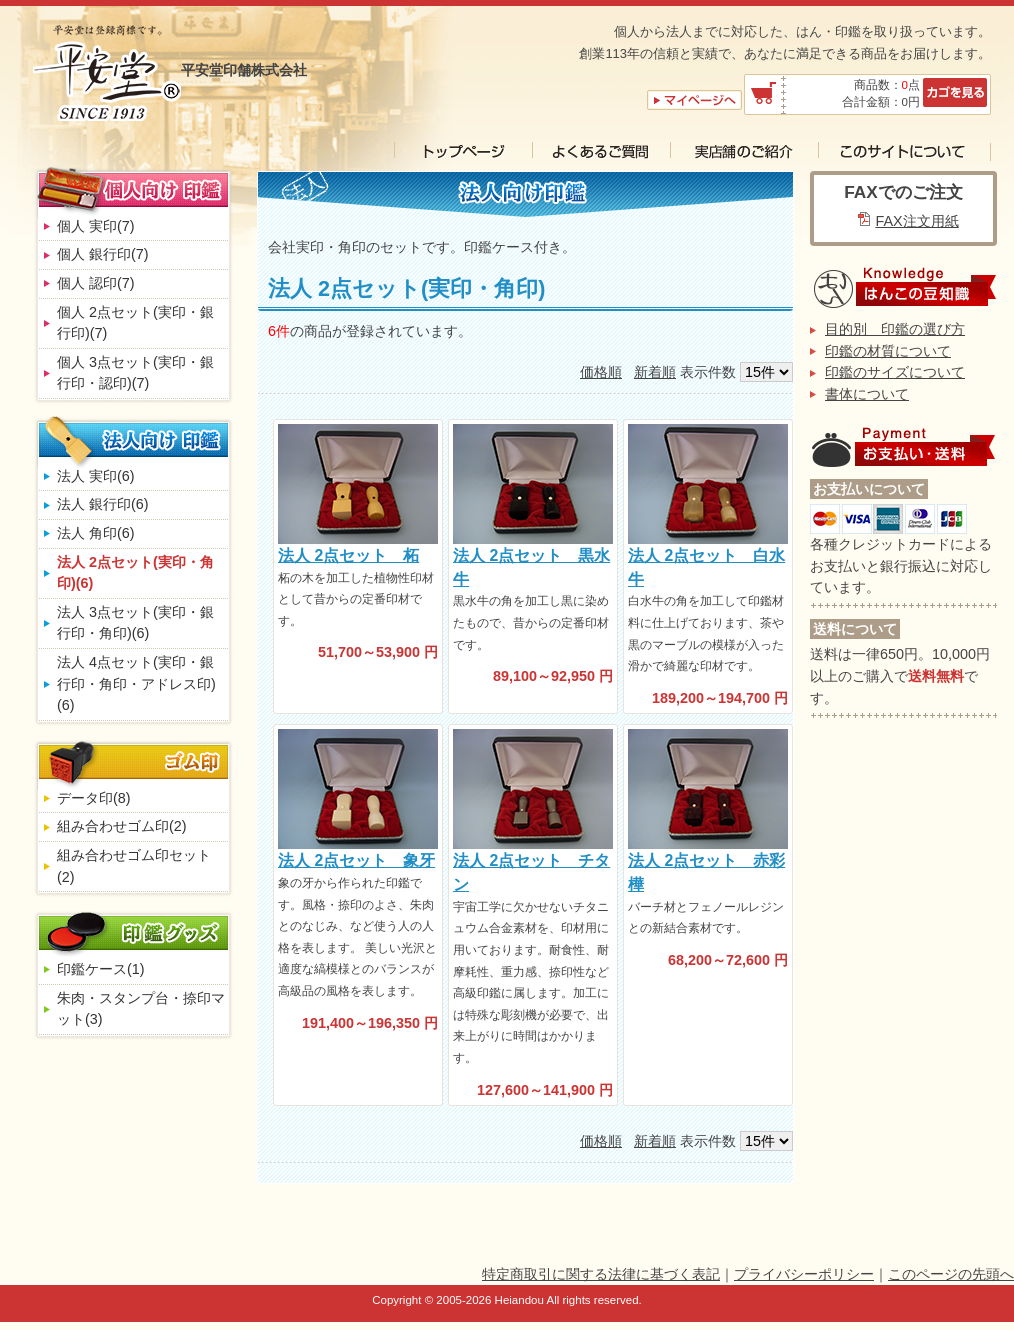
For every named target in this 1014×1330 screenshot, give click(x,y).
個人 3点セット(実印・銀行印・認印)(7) (135, 373)
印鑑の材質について (888, 351)
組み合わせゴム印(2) (122, 826)
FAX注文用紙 (916, 221)
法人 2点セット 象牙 (356, 860)
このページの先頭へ (951, 1274)
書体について (867, 394)
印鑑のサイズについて (895, 372)
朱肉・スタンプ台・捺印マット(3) (141, 1009)
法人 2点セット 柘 (348, 555)
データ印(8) (94, 798)
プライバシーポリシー (804, 1274)
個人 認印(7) (96, 283)
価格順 (601, 372)
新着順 (655, 372)
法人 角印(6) (96, 533)
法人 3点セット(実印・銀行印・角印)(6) (135, 623)
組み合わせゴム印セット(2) (134, 866)
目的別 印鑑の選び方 (895, 329)
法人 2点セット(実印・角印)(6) (135, 573)
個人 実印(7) (96, 226)
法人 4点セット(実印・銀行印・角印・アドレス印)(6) (136, 683)
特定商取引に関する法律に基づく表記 (601, 1274)
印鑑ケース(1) (101, 969)
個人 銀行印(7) (103, 254)
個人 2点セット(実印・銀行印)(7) (135, 323)
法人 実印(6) (96, 476)
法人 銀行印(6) (103, 504)
